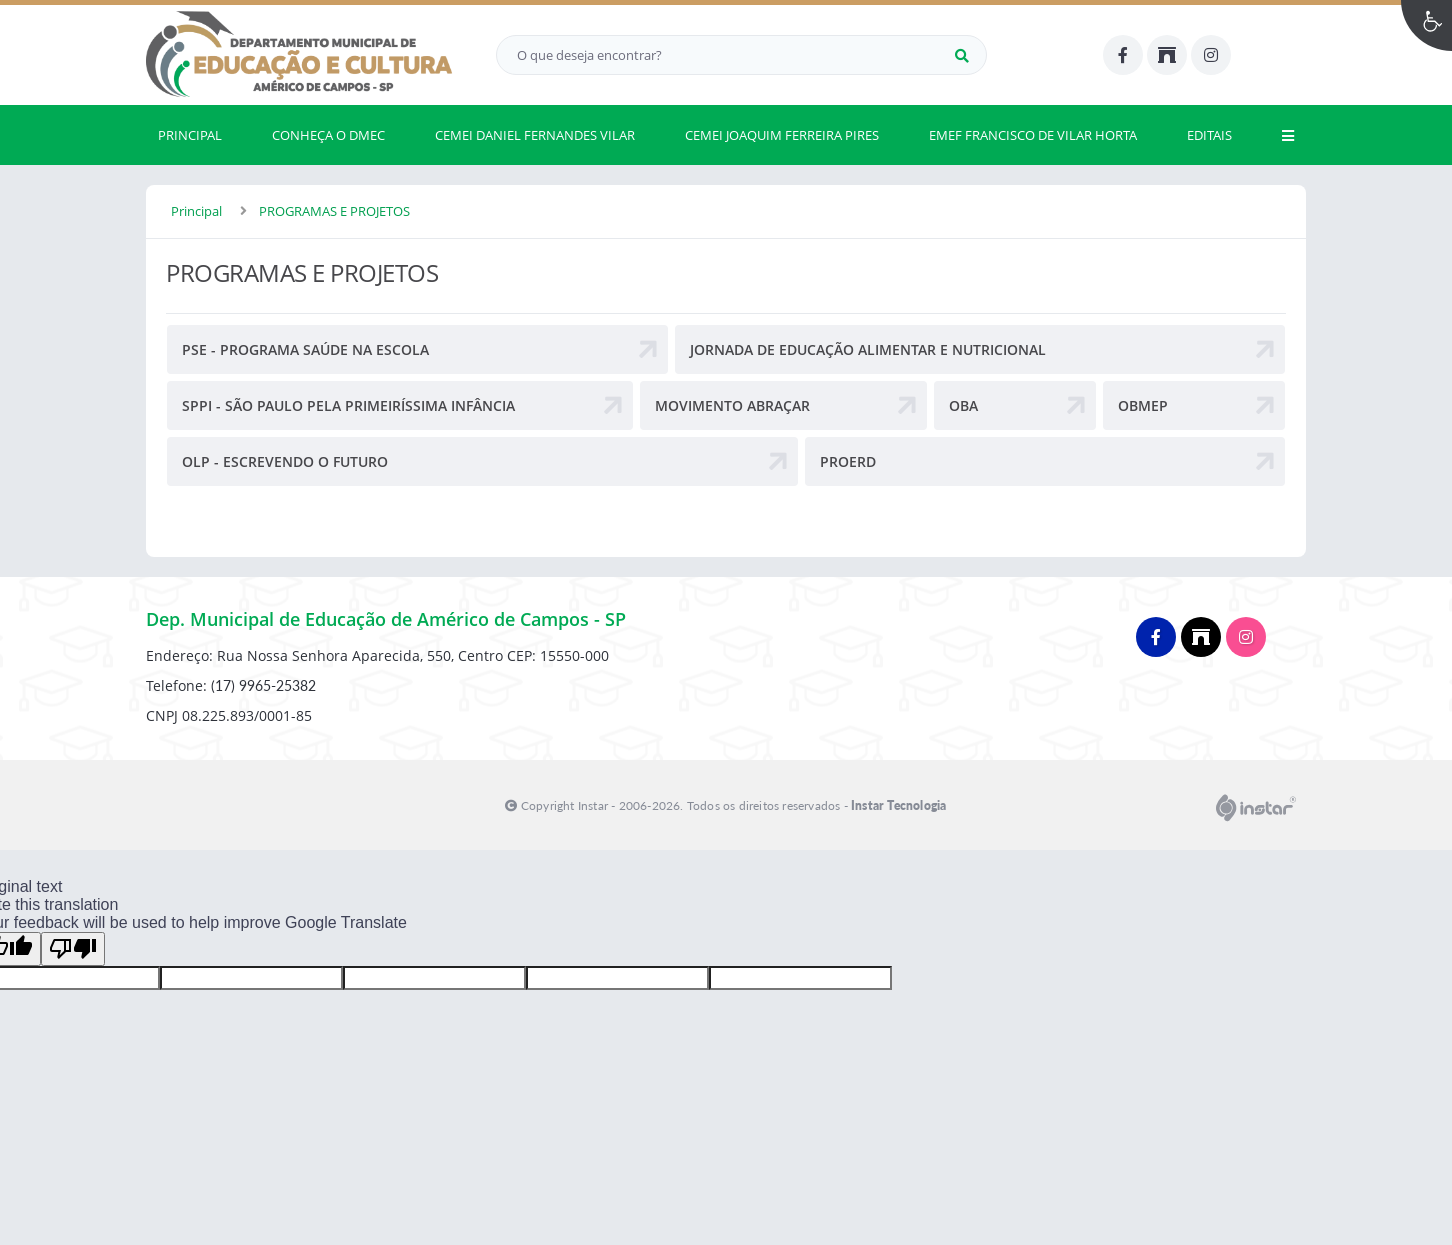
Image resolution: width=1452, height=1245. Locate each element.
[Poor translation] (73, 949)
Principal (196, 211)
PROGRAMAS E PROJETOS (334, 211)
